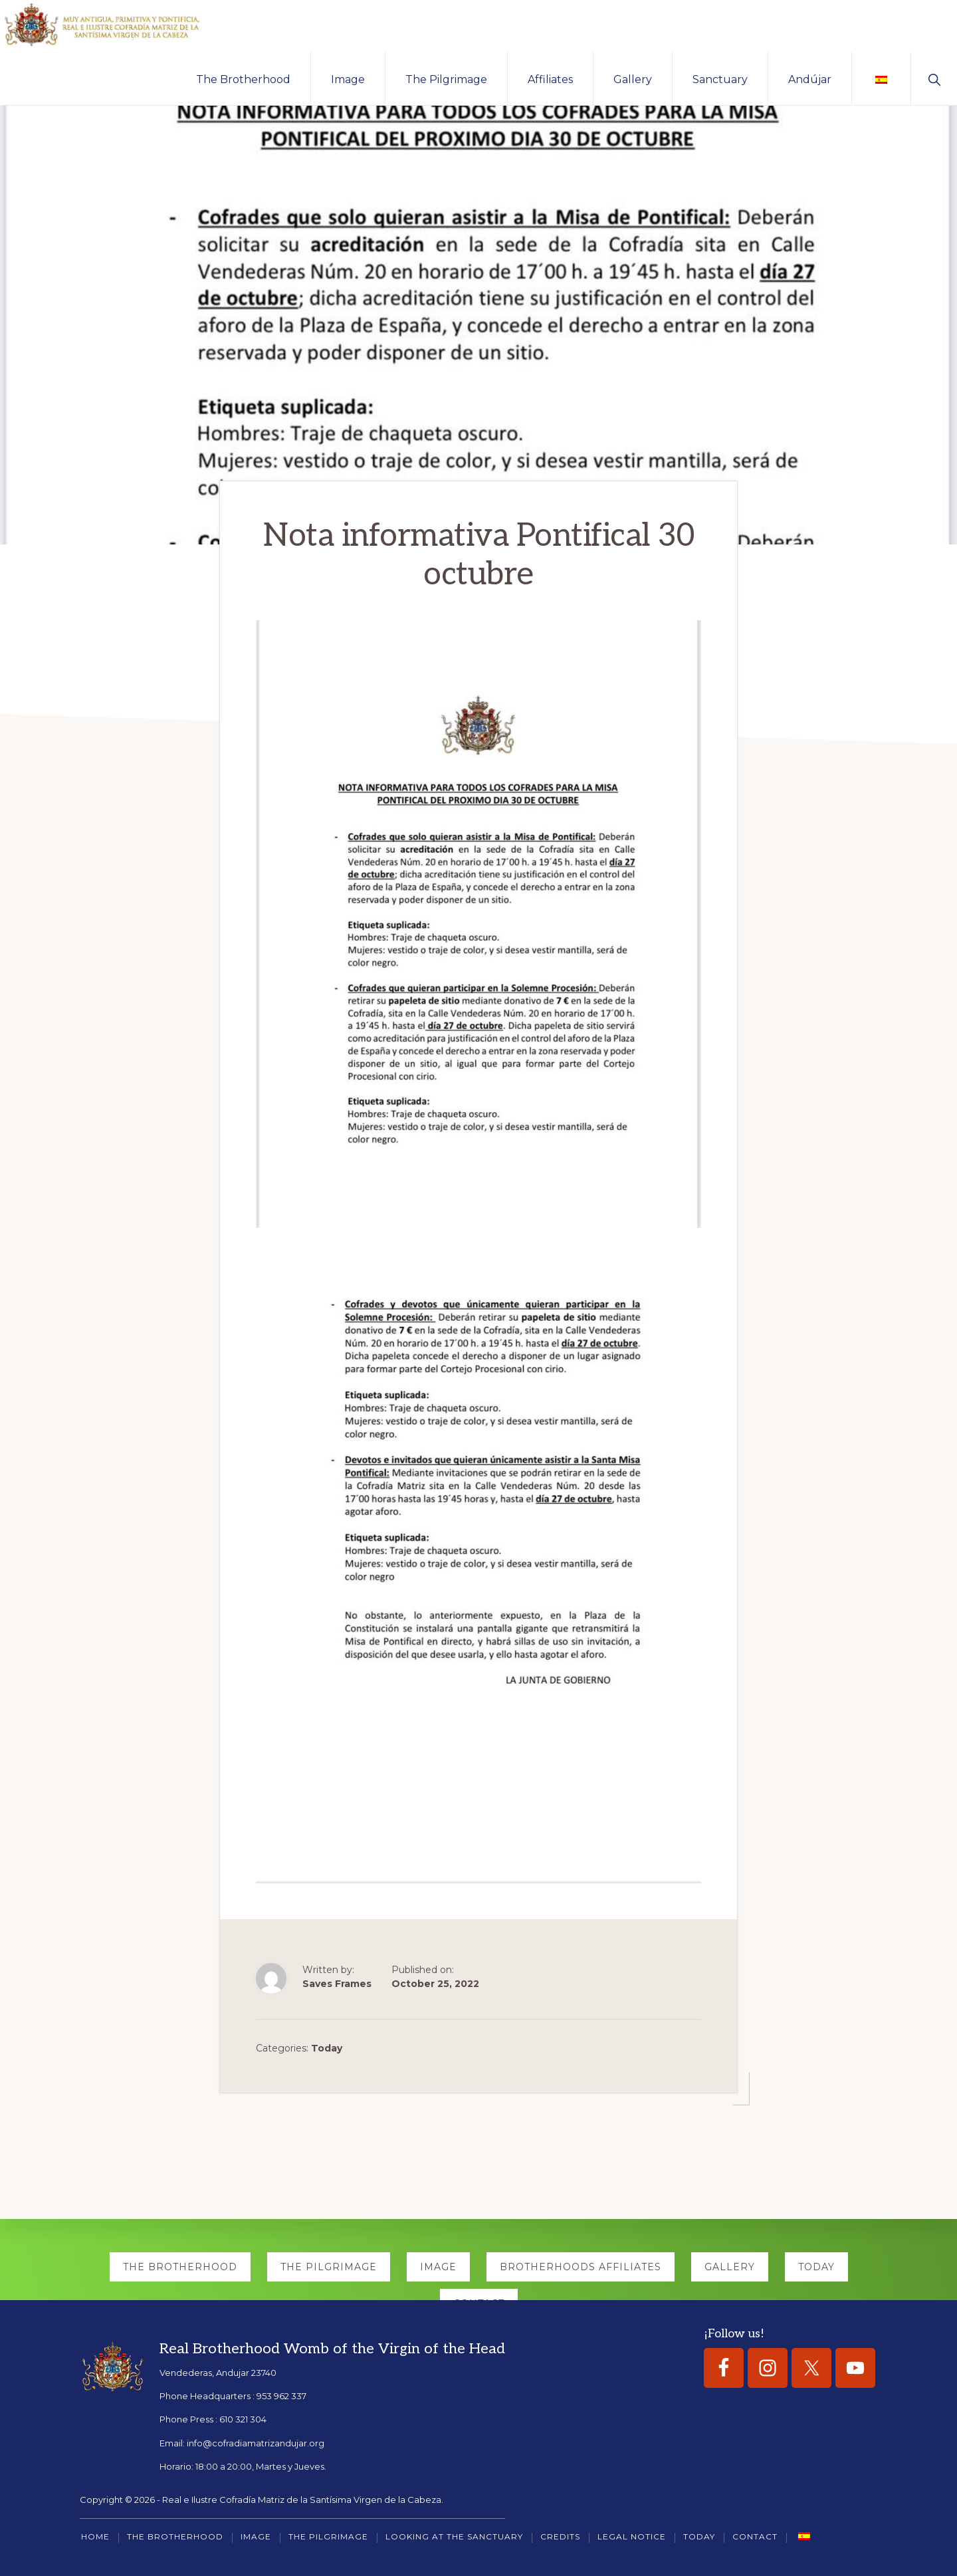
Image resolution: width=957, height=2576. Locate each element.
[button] (934, 79)
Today (326, 2047)
